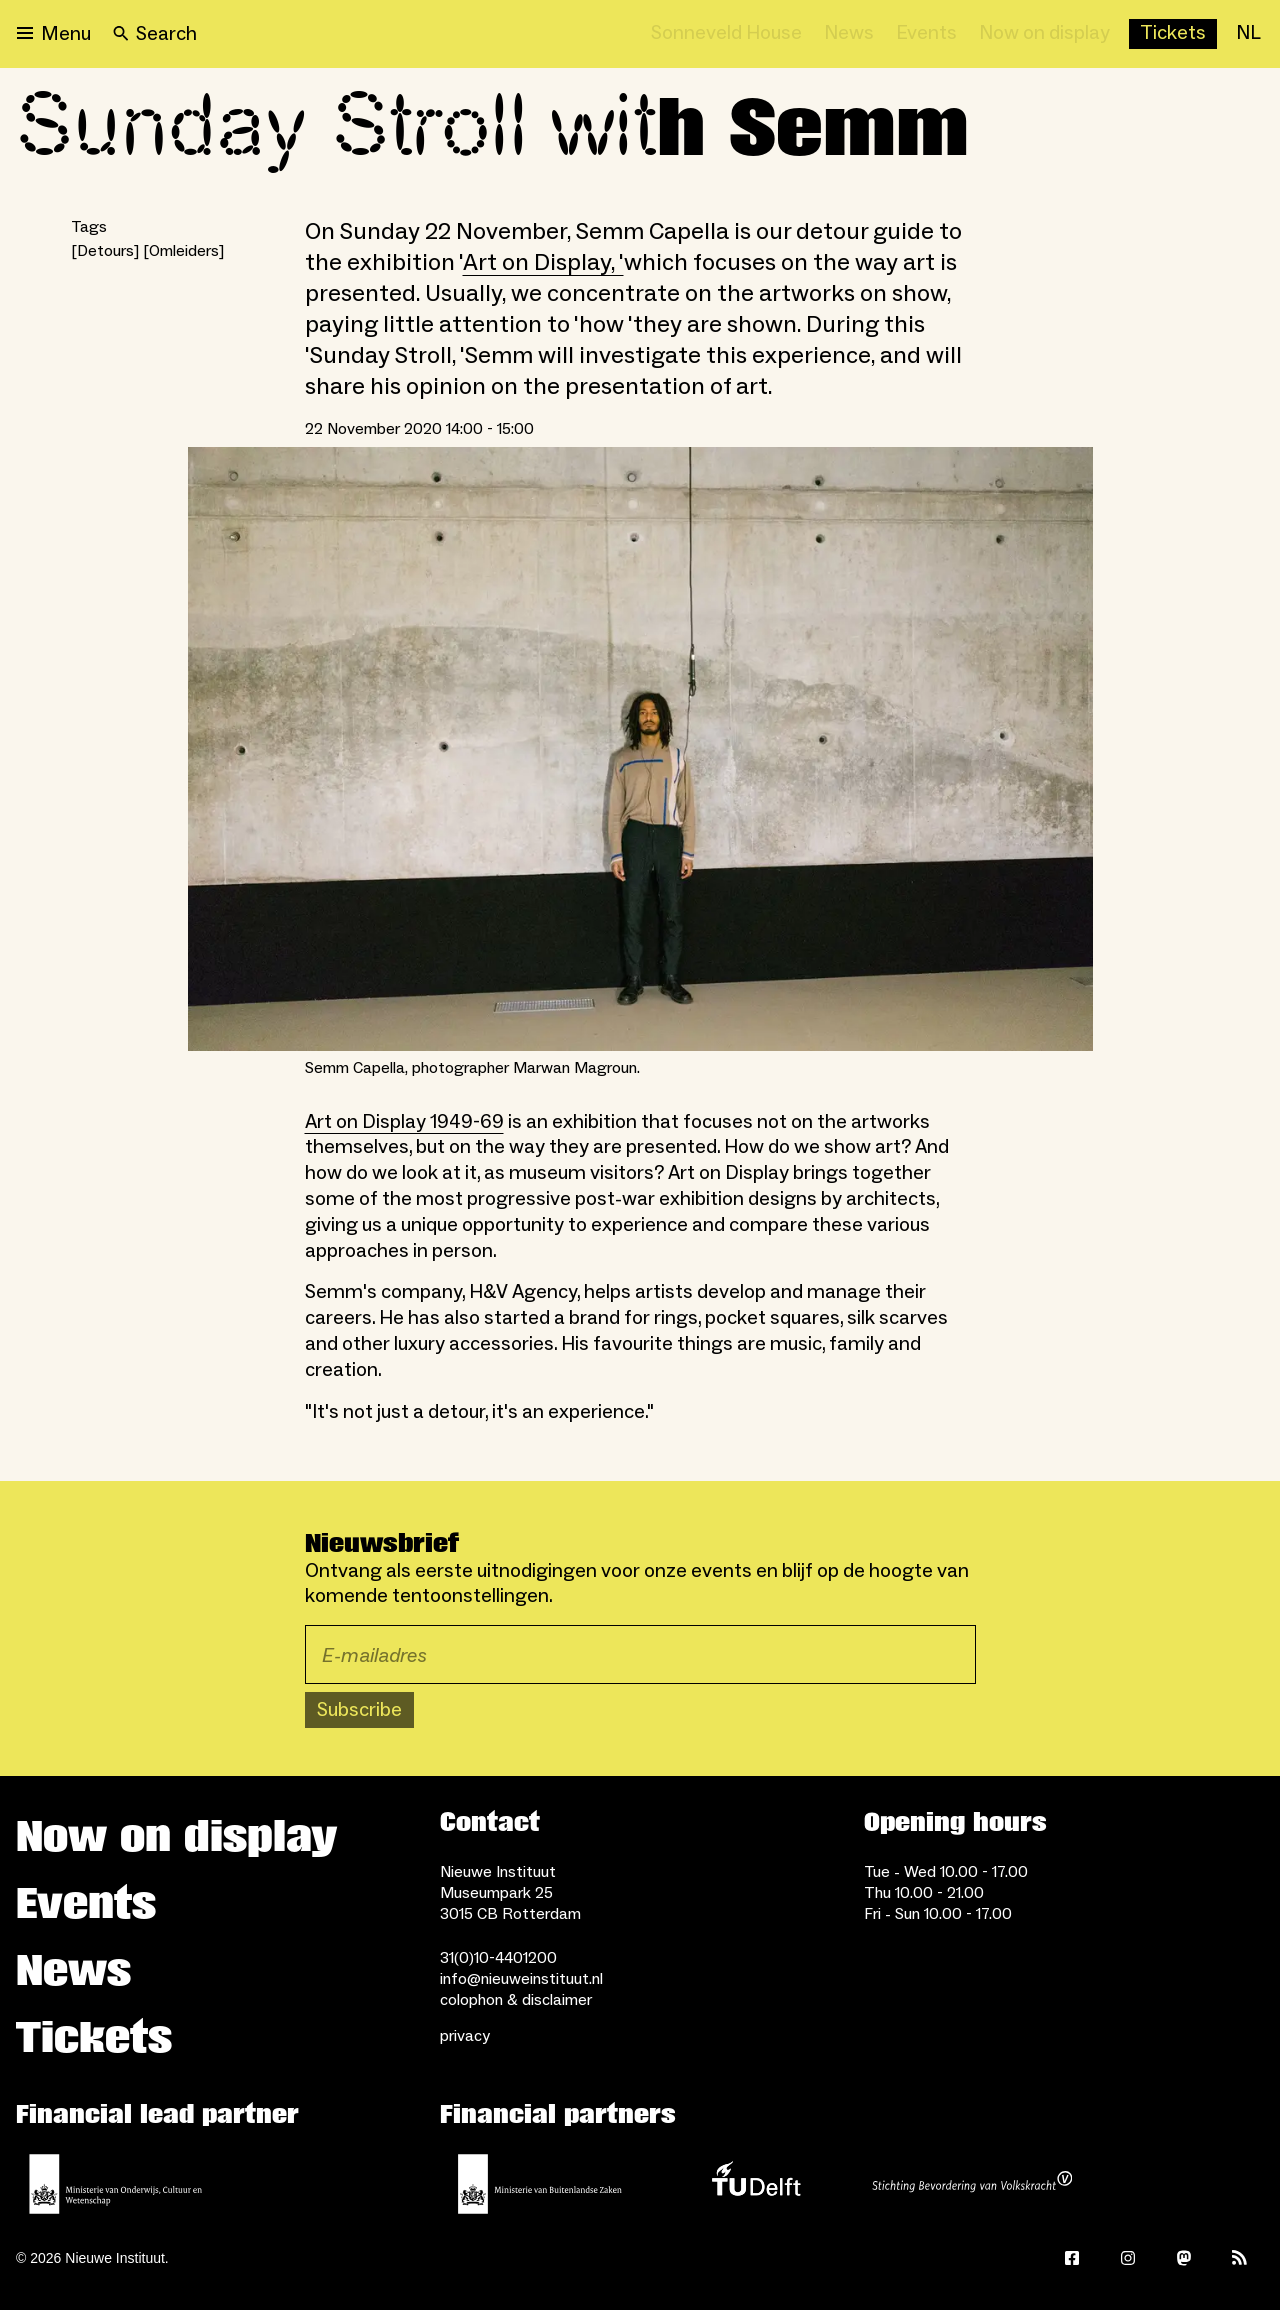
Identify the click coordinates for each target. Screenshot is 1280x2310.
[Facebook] (1072, 2258)
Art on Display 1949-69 (404, 1122)
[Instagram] (1128, 2258)
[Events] (926, 34)
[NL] (1248, 34)
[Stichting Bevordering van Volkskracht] (972, 2184)
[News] (849, 34)
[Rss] (1240, 2258)
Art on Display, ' (543, 262)
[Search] (155, 34)
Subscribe (359, 1710)
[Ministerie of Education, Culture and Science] (116, 2184)
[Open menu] (54, 34)
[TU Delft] (756, 2184)
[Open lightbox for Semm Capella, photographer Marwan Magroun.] (640, 748)
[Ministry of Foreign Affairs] (540, 2184)
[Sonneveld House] (726, 34)
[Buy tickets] (1173, 34)
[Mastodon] (1184, 2258)
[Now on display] (1044, 34)
